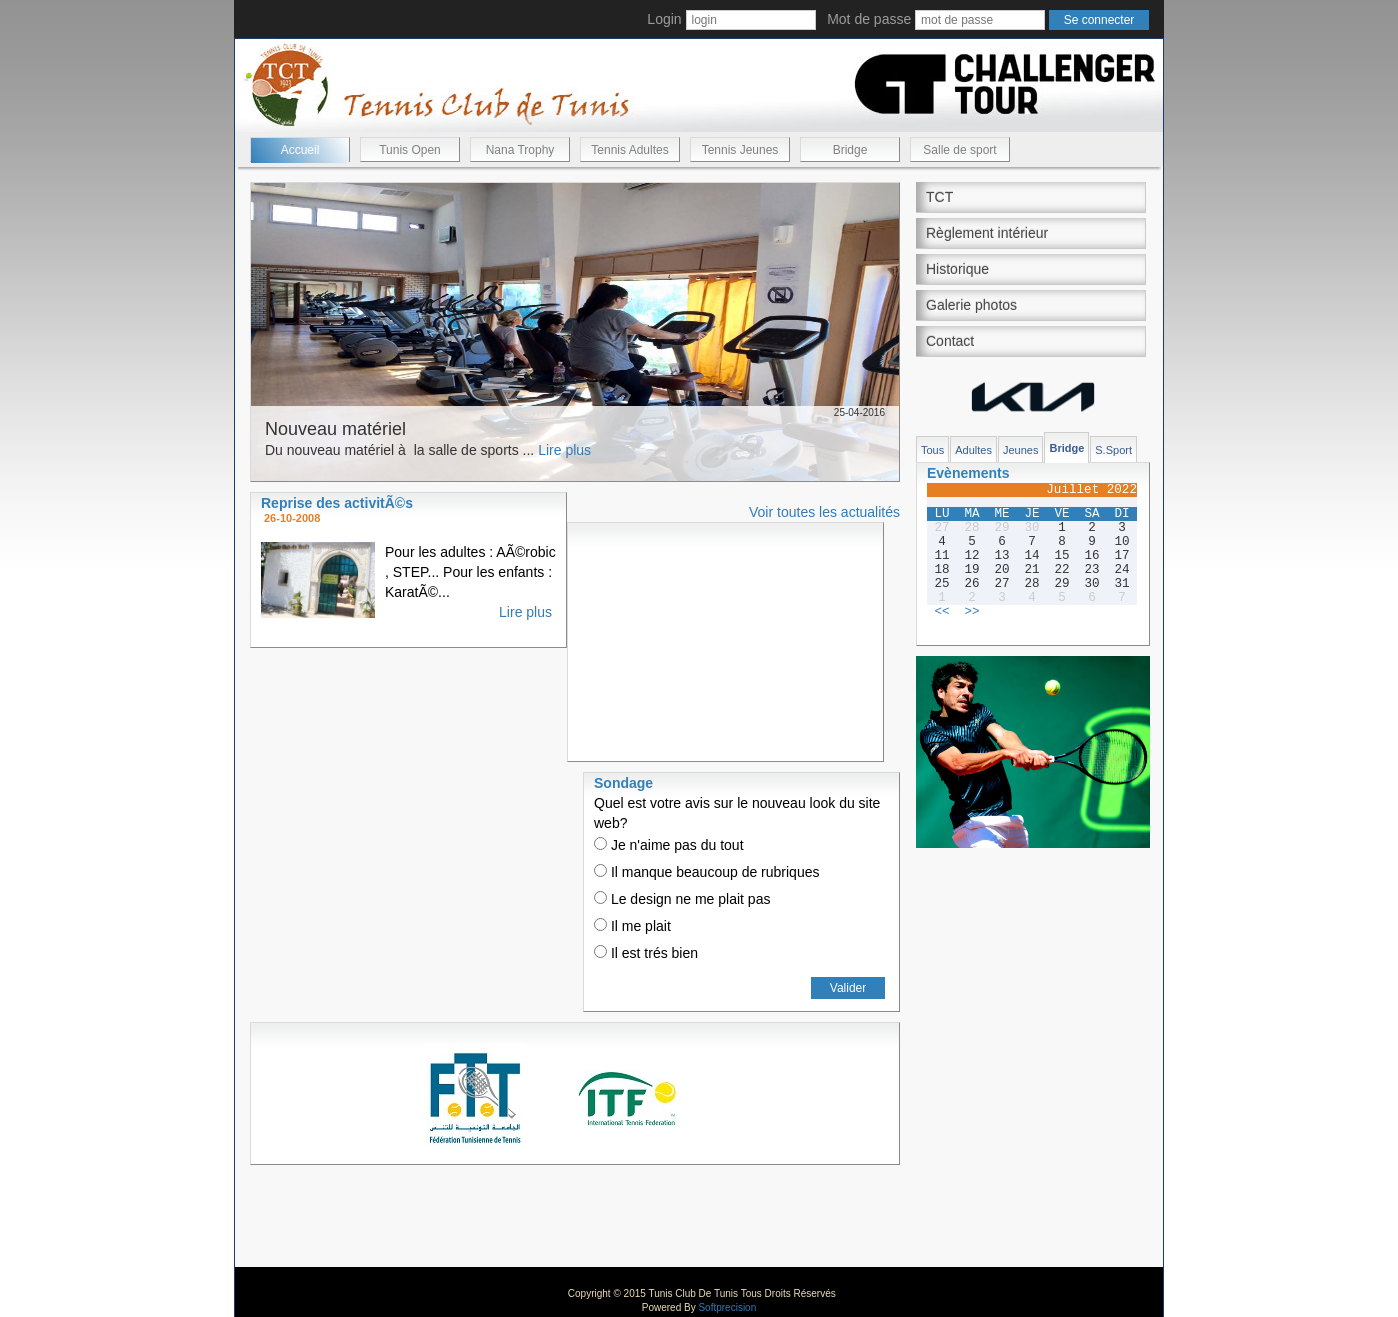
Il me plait (632, 926)
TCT (939, 197)
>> (971, 612)
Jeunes (1020, 450)
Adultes (973, 450)
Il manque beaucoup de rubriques (706, 872)
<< (941, 612)
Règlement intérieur (987, 233)
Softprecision (727, 1307)
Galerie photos (971, 305)
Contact (950, 341)
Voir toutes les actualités (824, 512)
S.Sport (1113, 450)
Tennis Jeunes (740, 150)
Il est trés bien (646, 953)
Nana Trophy (520, 150)
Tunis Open (410, 150)
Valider (848, 988)
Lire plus (564, 450)
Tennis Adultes (629, 150)
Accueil (300, 150)
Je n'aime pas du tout (669, 845)
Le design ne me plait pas (682, 899)
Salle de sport (959, 150)
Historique (957, 269)
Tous (932, 450)
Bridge (850, 150)
